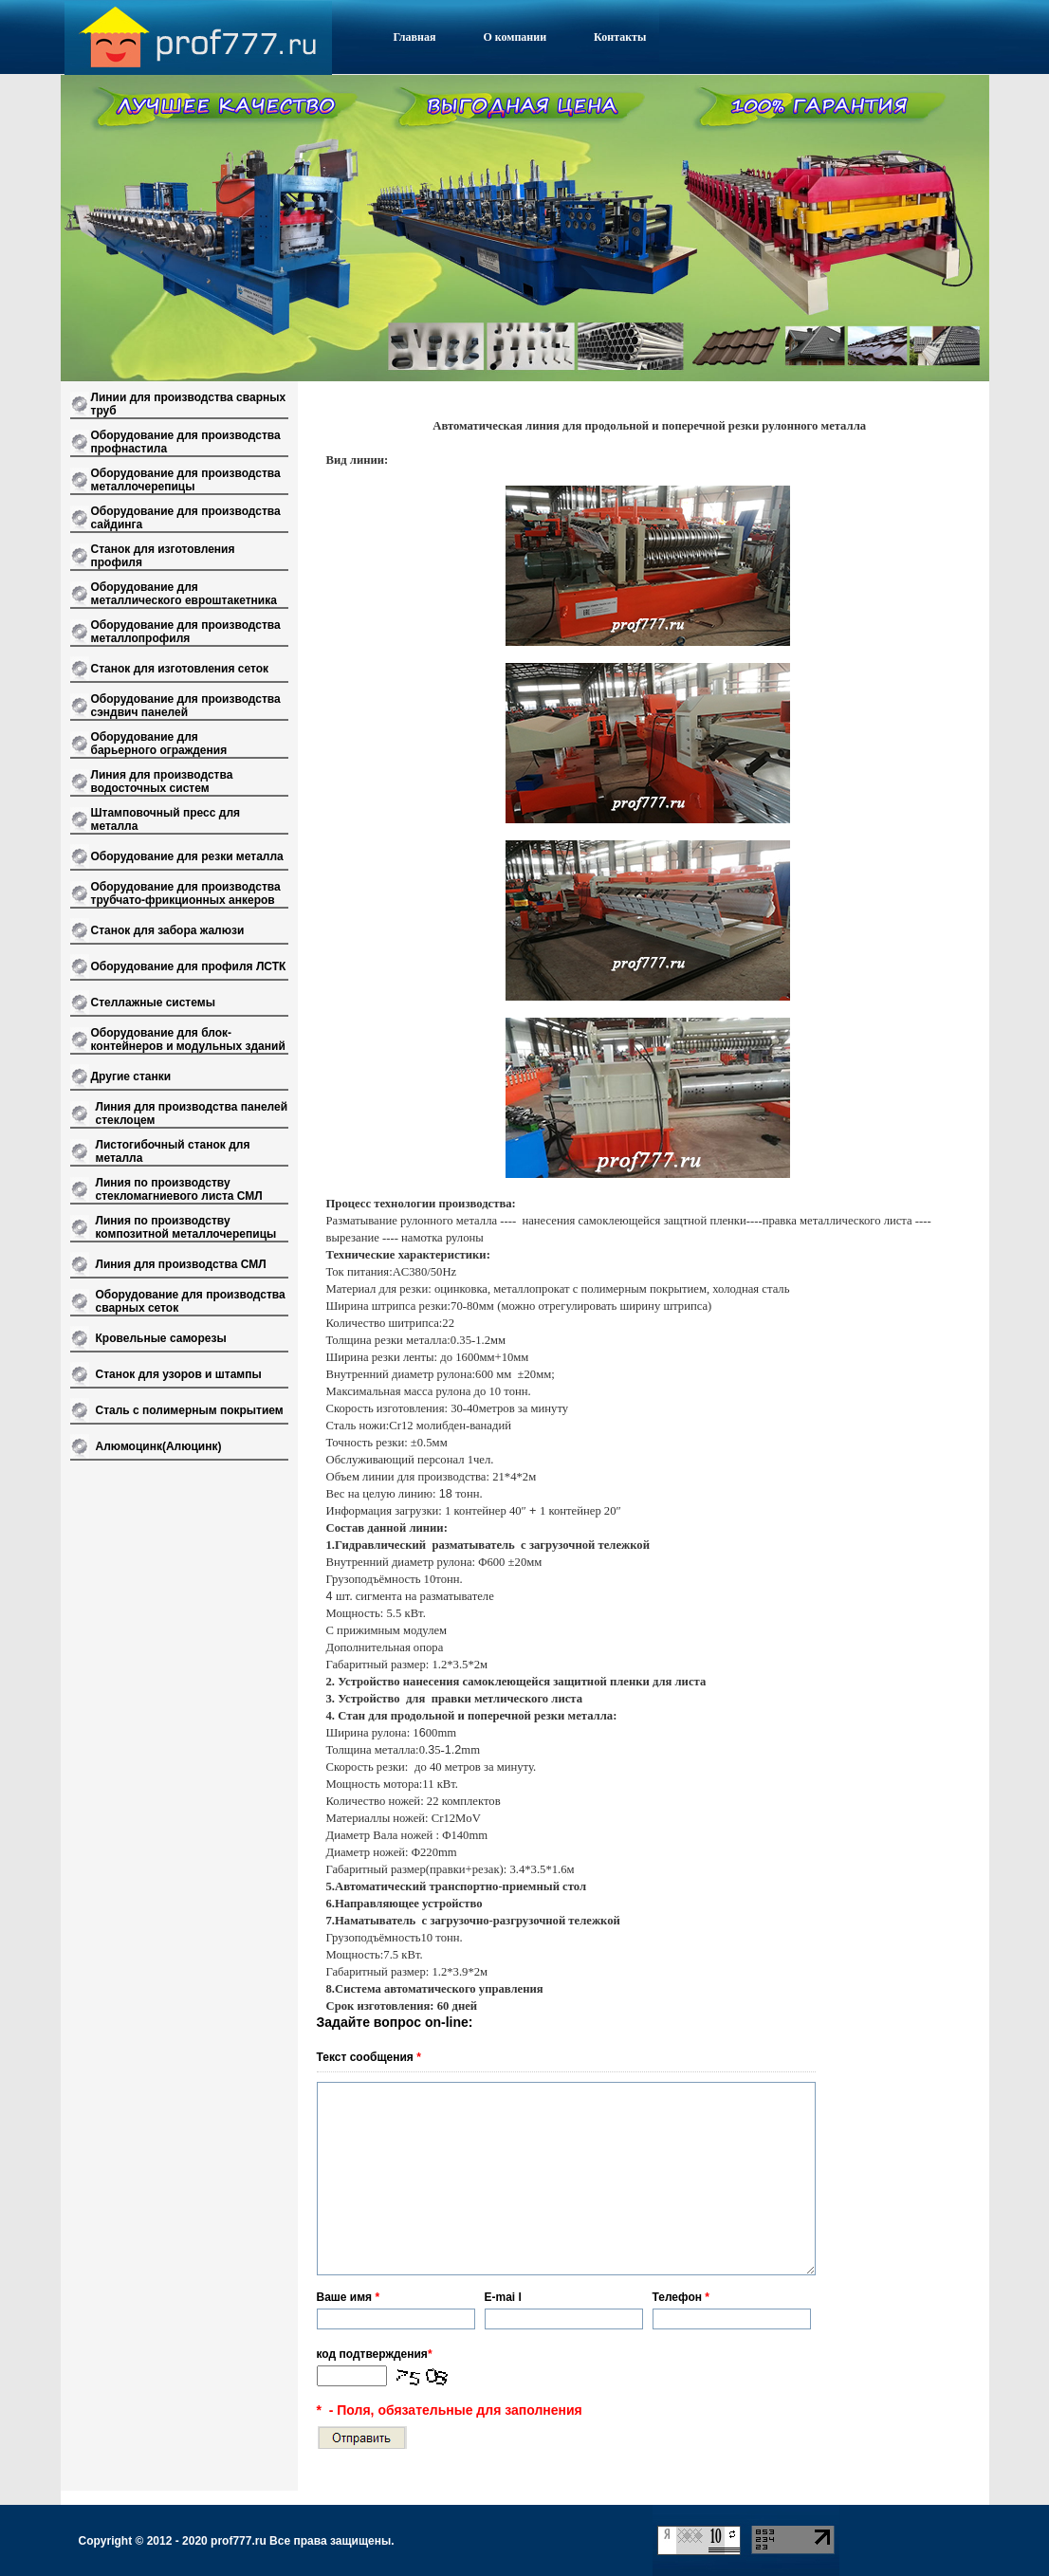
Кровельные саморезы (161, 1338)
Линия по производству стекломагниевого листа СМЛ (179, 1189)
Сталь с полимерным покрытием (190, 1410)
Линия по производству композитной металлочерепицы (186, 1227)
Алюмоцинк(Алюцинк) (159, 1446)
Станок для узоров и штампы (179, 1374)
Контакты (620, 37)
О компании (514, 37)
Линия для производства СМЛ (181, 1264)
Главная (415, 37)
